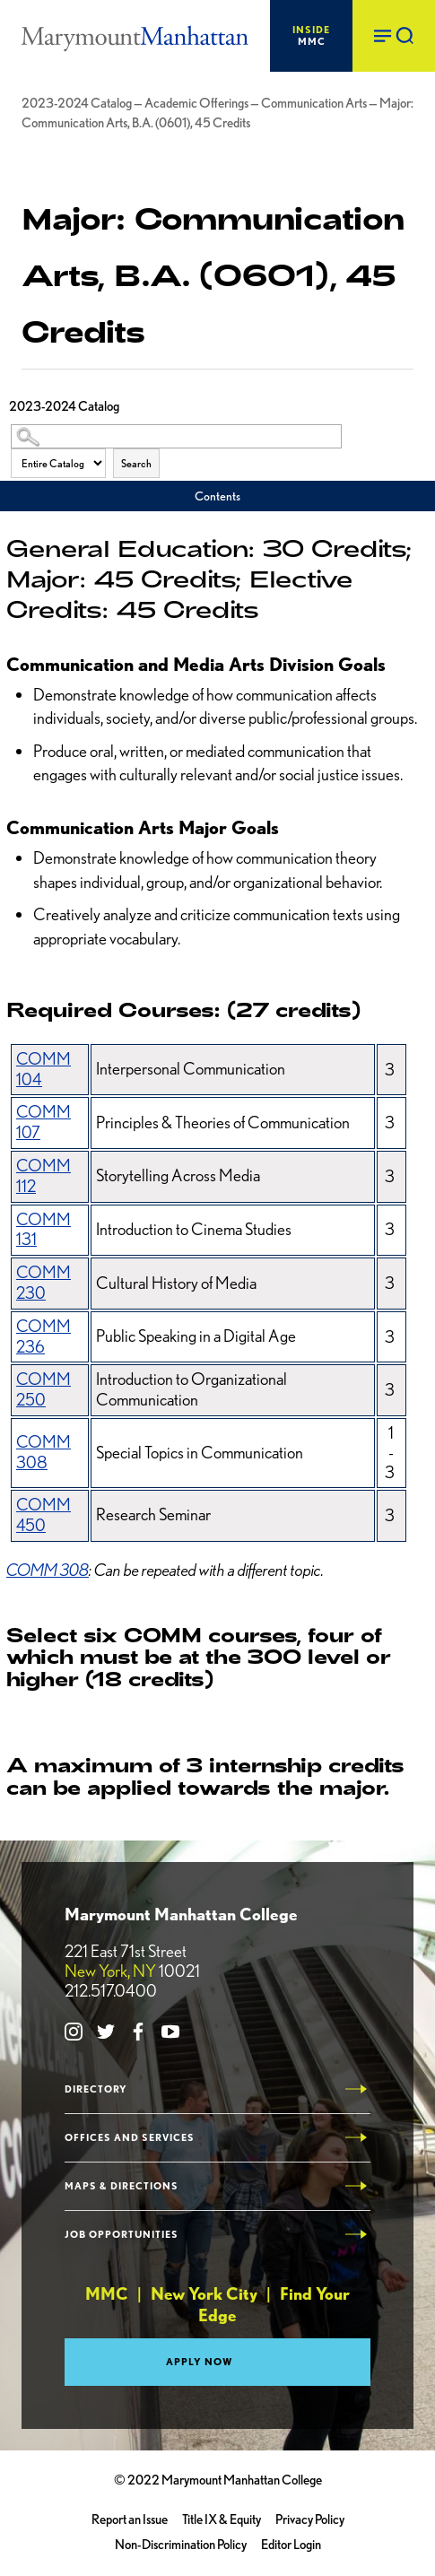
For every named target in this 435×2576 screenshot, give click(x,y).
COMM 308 (43, 1452)
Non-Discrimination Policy (181, 2545)
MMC (311, 35)
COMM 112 (43, 1176)
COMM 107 (43, 1122)
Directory (96, 2089)
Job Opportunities (121, 2235)
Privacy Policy (309, 2519)
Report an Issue (129, 2519)
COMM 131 (43, 1229)
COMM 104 (43, 1069)
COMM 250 (43, 1389)
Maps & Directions (121, 2186)
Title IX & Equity (221, 2519)
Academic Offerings (196, 103)
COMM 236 (43, 1336)
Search (136, 463)
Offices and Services (130, 2138)
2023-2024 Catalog (77, 103)
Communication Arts (314, 103)
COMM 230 (43, 1282)
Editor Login (291, 2545)
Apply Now (199, 2361)
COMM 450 (43, 1515)
